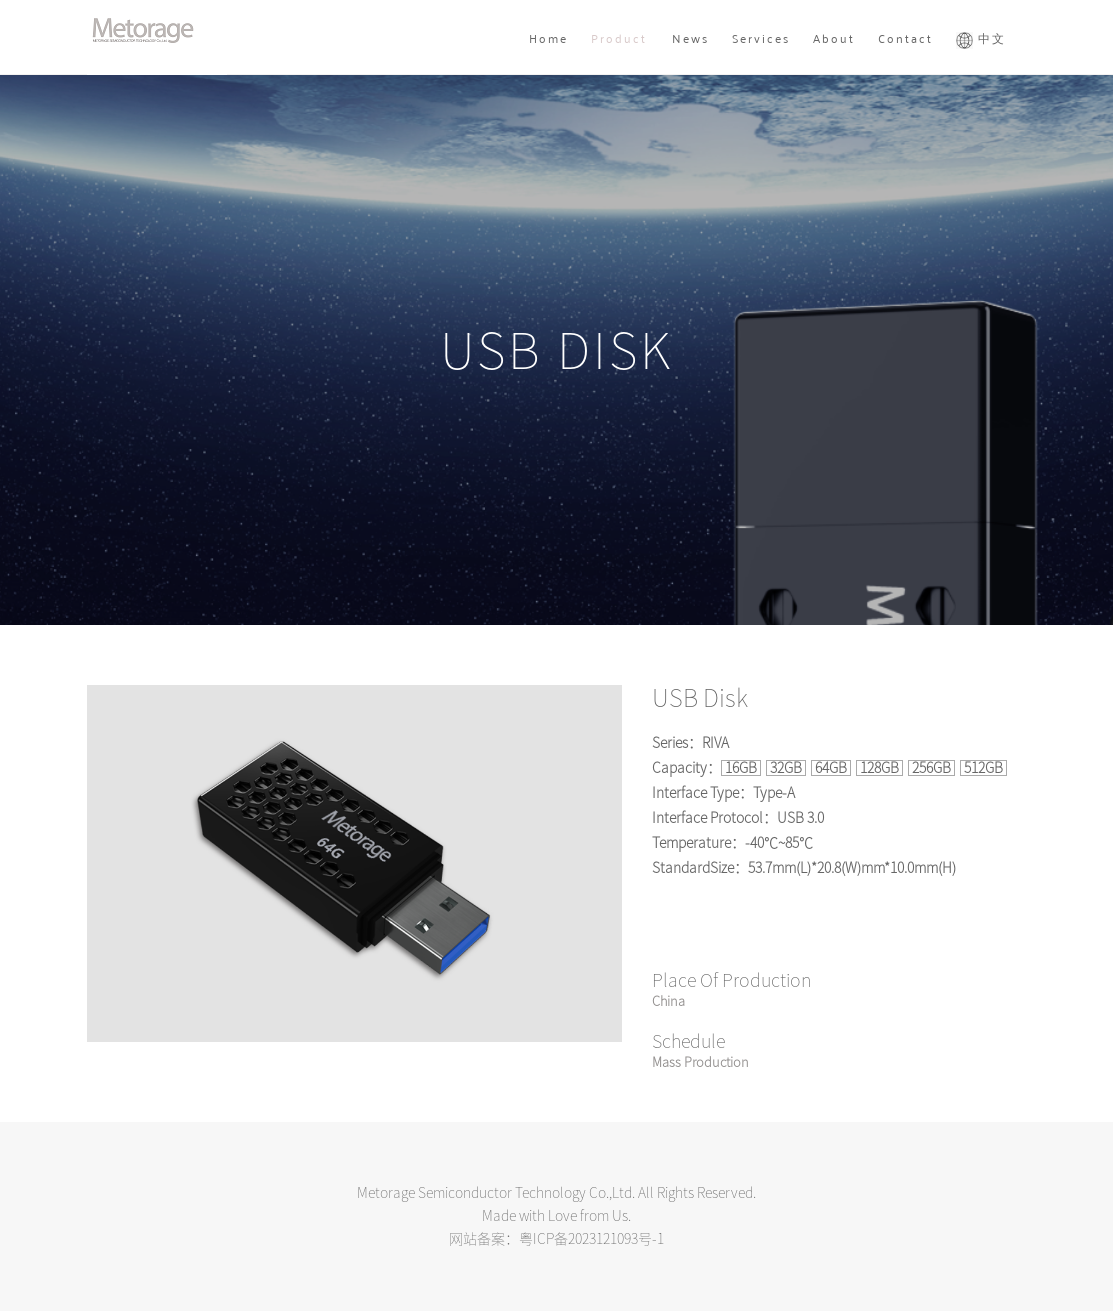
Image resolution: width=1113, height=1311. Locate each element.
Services (761, 37)
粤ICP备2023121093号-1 (591, 1239)
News (690, 37)
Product (619, 37)
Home (548, 37)
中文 (981, 38)
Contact (905, 37)
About (834, 37)
